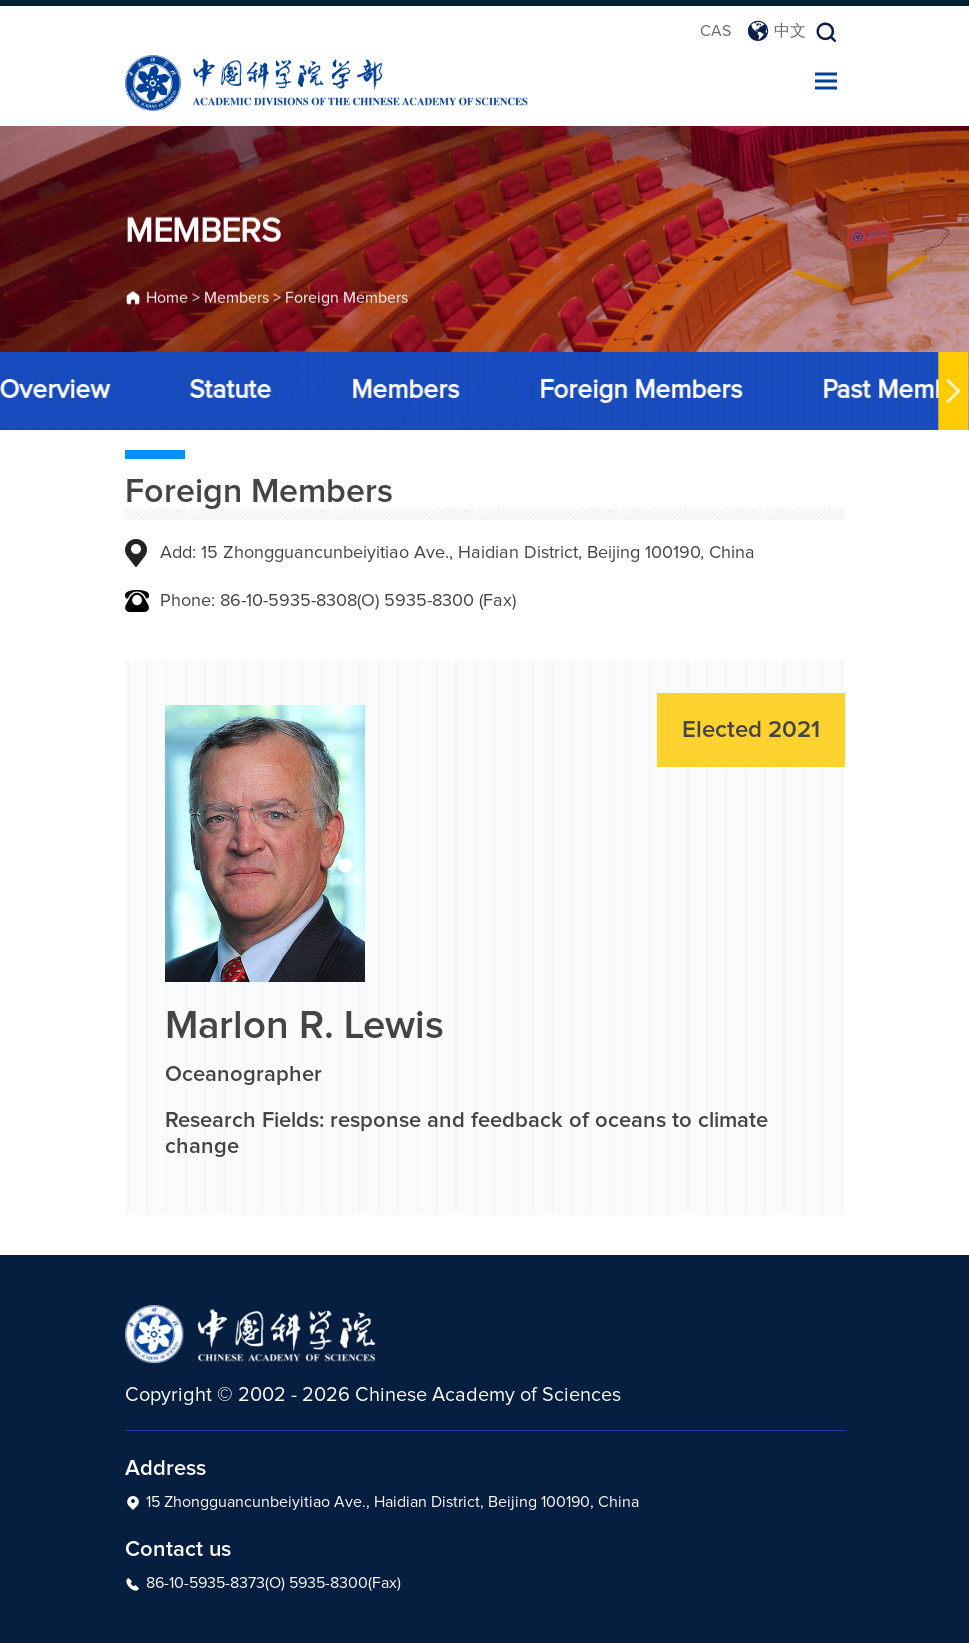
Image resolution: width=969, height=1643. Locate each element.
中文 (776, 31)
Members (236, 300)
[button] (951, 391)
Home (167, 300)
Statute (228, 390)
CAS (715, 31)
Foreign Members (346, 300)
